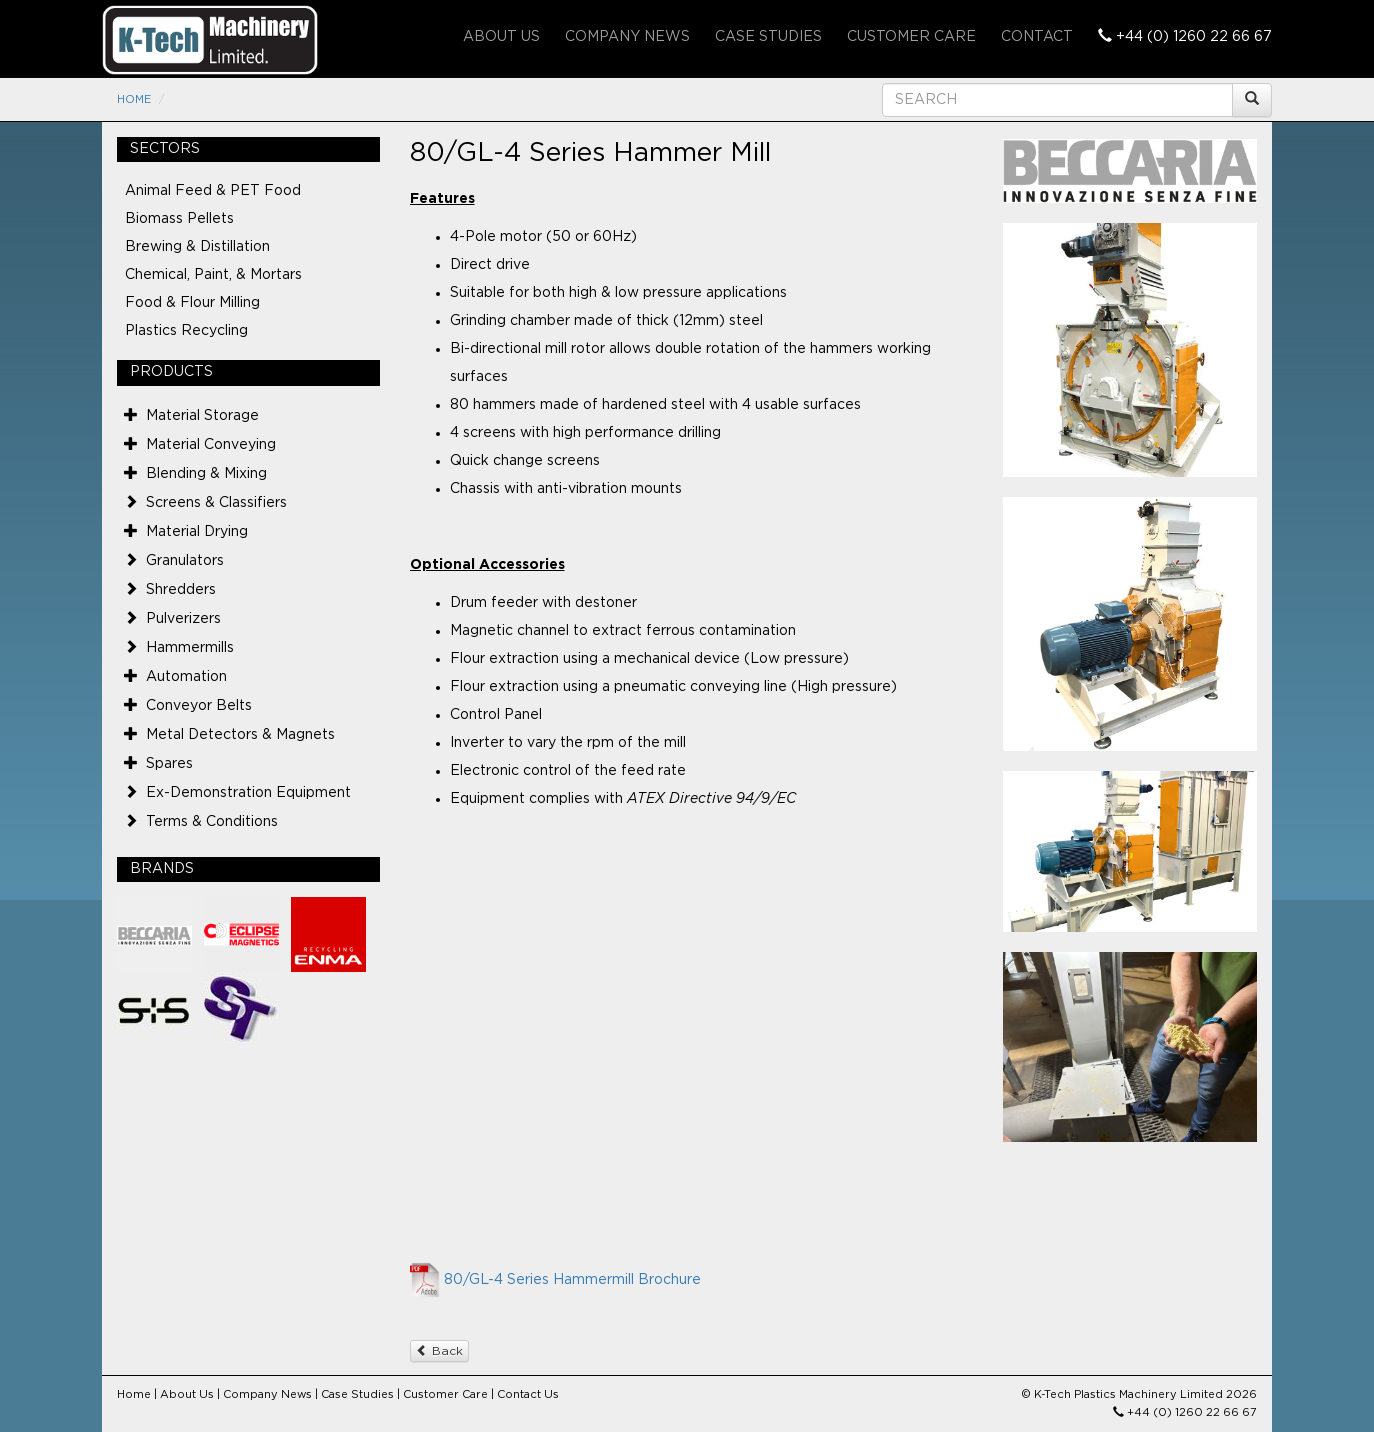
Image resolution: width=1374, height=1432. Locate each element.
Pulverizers (183, 619)
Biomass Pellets (179, 219)
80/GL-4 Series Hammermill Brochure (572, 1280)
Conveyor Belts (199, 706)
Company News (627, 37)
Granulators (185, 561)
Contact (1037, 37)
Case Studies (768, 37)
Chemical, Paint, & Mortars (213, 275)
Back (439, 1350)
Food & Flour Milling (192, 303)
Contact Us (528, 1394)
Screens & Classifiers (216, 503)
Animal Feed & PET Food (213, 191)
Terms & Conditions (212, 822)
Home (134, 99)
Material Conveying (211, 445)
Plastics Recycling (186, 331)
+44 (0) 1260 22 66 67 (1185, 36)
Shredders (181, 590)
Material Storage (202, 416)
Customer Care (911, 37)
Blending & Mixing (206, 474)
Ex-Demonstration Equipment (248, 793)
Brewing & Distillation (197, 247)
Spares (169, 764)
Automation (186, 677)
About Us (501, 37)
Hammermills (190, 648)
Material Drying (197, 532)
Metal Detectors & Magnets (240, 735)
